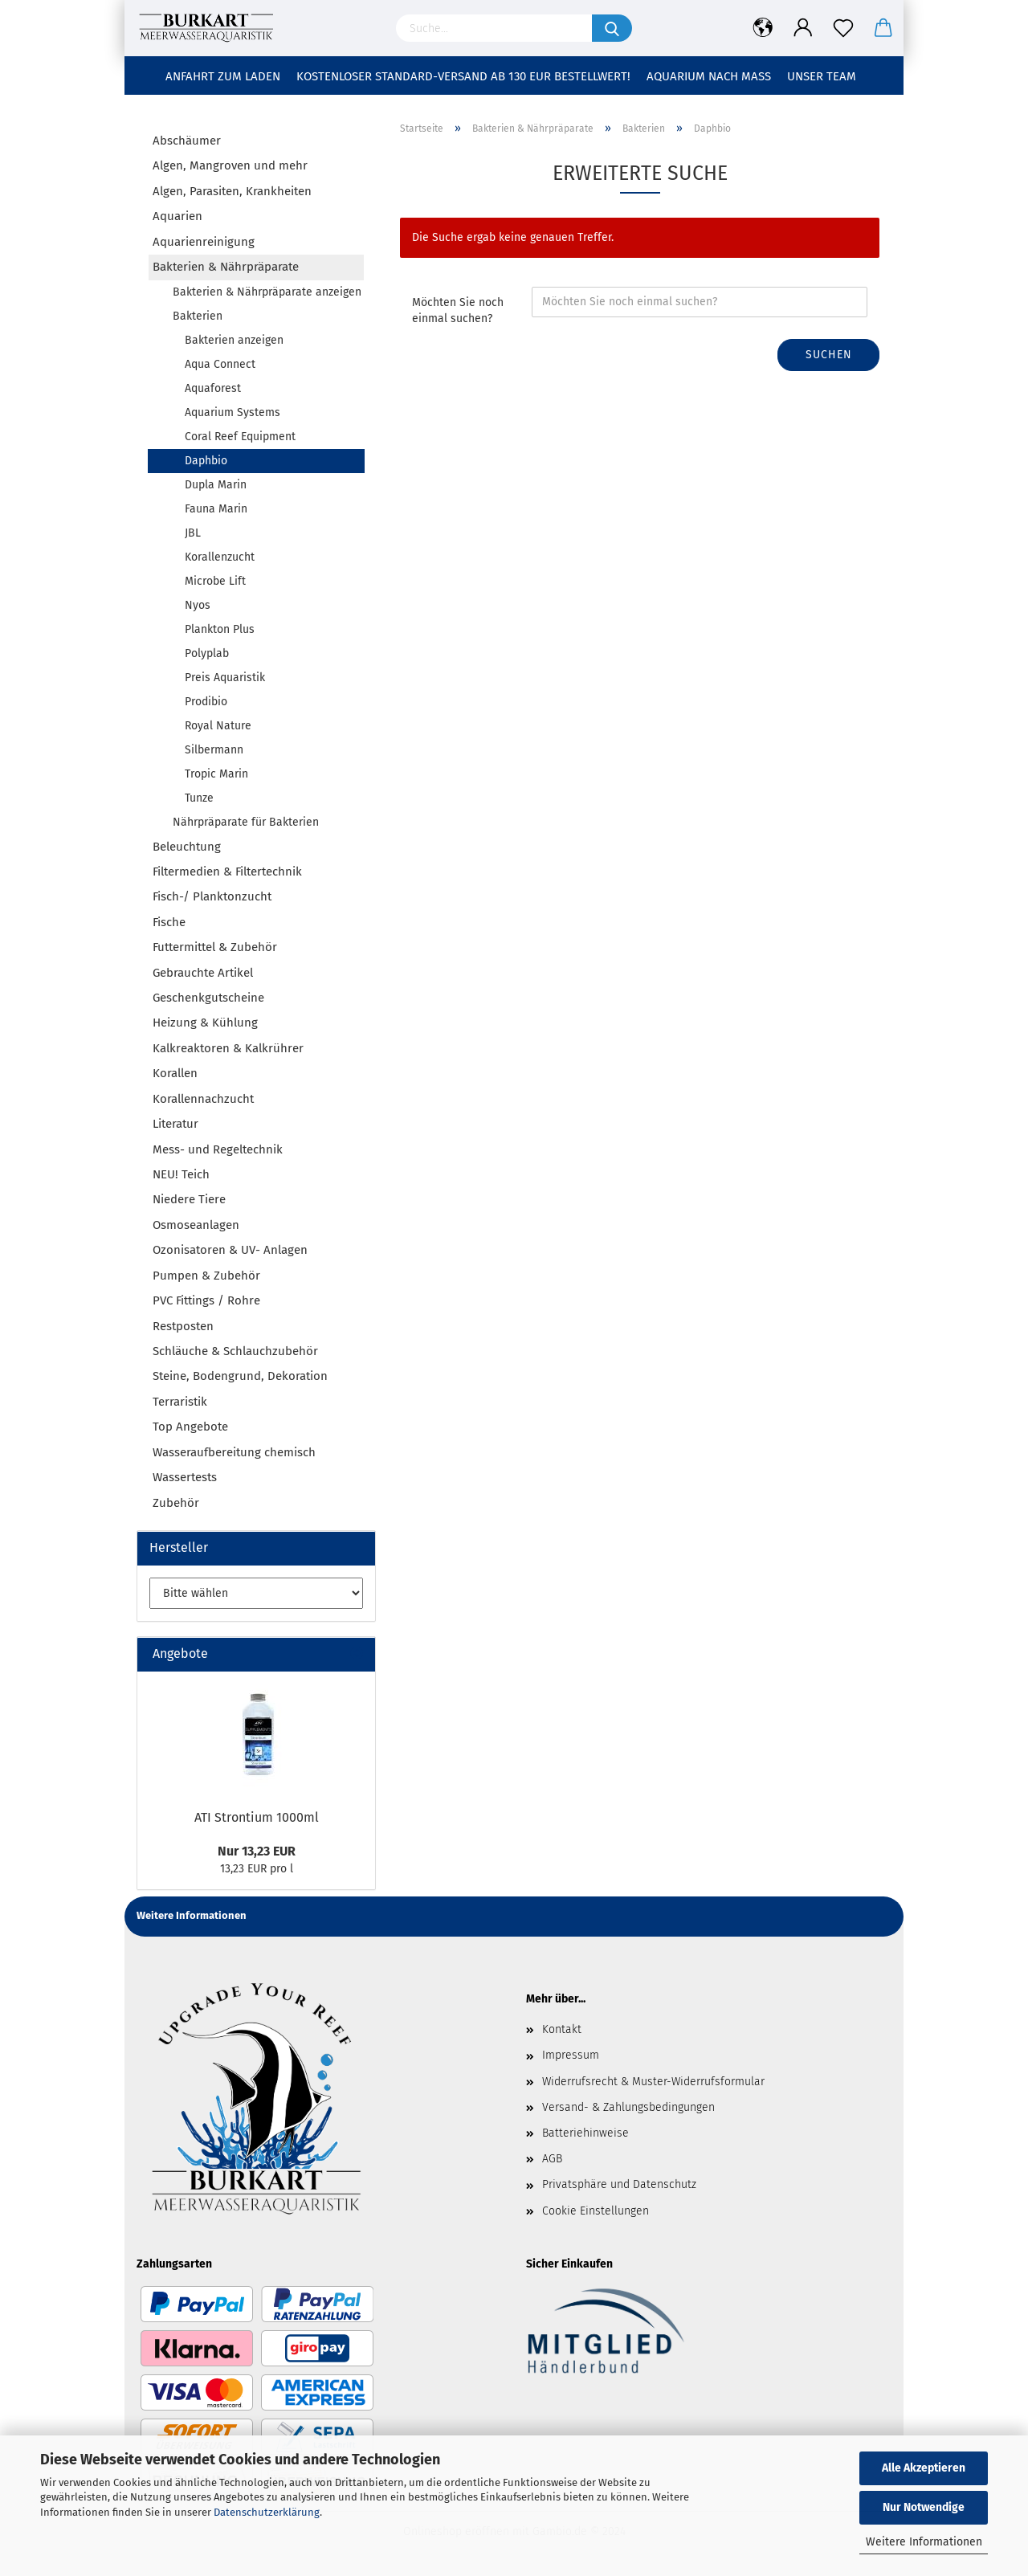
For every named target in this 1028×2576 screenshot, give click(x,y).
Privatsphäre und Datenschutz (619, 2184)
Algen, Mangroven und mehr (230, 165)
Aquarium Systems (232, 412)
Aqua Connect (220, 364)
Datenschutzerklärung (267, 2512)
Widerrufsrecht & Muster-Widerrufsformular (653, 2081)
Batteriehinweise (585, 2133)
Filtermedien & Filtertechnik (227, 871)
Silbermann (214, 750)
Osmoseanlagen (196, 1225)
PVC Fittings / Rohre (206, 1300)
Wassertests (185, 1477)
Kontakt (561, 2029)
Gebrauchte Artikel (203, 972)
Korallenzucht (220, 557)
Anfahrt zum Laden (222, 76)
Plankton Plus (220, 629)
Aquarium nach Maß (709, 76)
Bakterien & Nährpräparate (226, 266)
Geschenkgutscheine (208, 997)
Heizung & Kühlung (205, 1022)
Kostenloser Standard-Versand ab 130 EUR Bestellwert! (463, 76)
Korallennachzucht (203, 1099)
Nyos (197, 605)
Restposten (183, 1326)
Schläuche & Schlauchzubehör (235, 1351)
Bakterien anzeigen (234, 340)
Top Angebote (190, 1426)
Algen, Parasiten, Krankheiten (232, 191)
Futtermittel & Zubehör (215, 947)
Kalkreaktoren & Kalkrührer (228, 1048)
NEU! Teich (181, 1174)
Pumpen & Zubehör (206, 1275)
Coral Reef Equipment (240, 436)
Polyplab (207, 653)
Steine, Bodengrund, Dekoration (240, 1376)
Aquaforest (213, 388)
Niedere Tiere (189, 1199)
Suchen (829, 354)
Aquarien (177, 216)
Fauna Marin (216, 509)
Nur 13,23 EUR (257, 1851)
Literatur (175, 1124)
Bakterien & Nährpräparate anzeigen (267, 292)
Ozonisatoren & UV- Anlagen (230, 1250)
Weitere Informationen (924, 2542)
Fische (169, 922)
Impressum (570, 2055)
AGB (552, 2159)
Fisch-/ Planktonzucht (212, 896)
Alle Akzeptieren (923, 2468)
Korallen (175, 1073)
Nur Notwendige (924, 2507)
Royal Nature (218, 726)
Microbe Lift (215, 581)
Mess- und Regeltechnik (218, 1149)
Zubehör (176, 1503)
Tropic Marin (216, 774)
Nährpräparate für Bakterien (246, 822)
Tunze (199, 798)
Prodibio (206, 701)
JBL (193, 533)
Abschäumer (187, 140)
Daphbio (206, 460)
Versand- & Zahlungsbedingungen (628, 2107)
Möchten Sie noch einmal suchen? (458, 310)
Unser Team (821, 76)
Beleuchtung (187, 846)
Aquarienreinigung (204, 242)
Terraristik (180, 1401)
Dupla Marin (216, 485)
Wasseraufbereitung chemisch (234, 1452)
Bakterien (197, 316)
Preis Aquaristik (225, 677)
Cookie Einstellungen (595, 2211)
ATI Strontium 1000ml (256, 1817)
